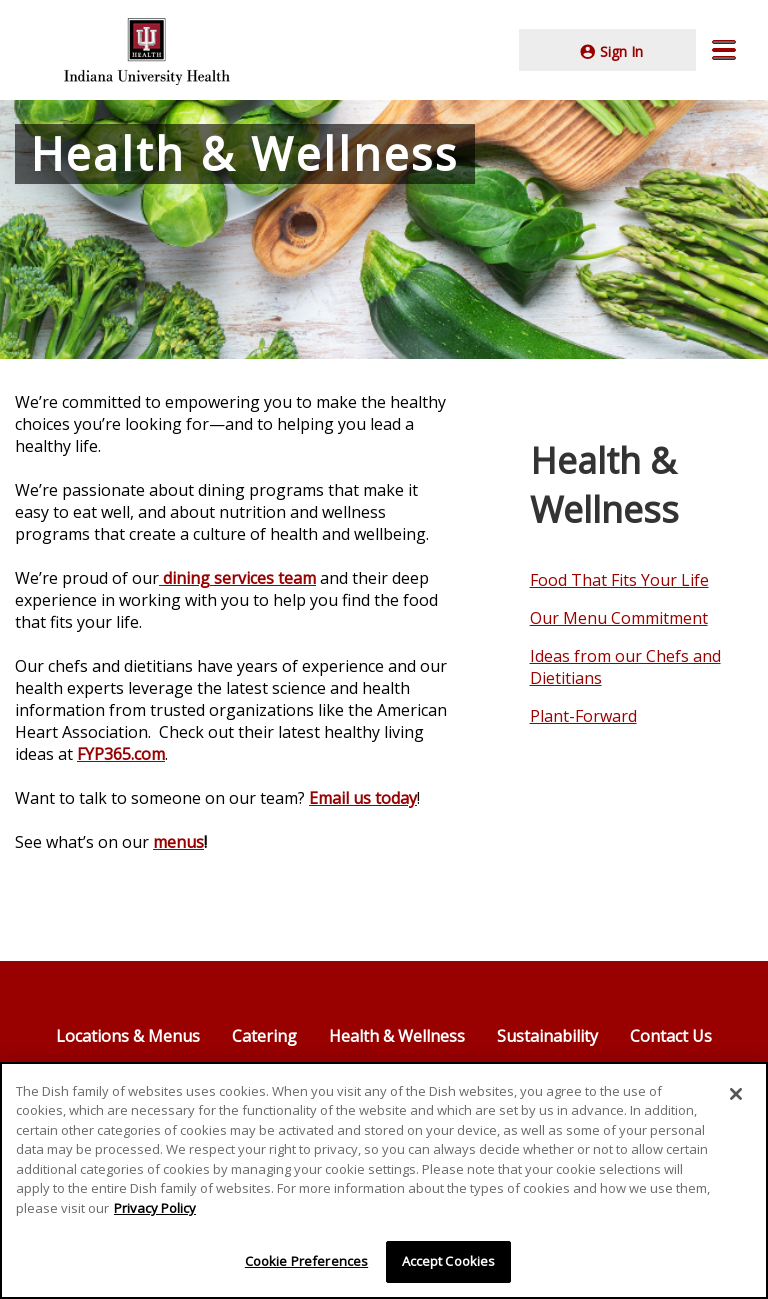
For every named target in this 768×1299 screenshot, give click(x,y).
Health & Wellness (397, 1036)
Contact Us (671, 1036)
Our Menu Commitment (619, 618)
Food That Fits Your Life (619, 580)
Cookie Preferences (306, 1262)
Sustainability (547, 1036)
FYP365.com (121, 754)
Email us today (363, 798)
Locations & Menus (128, 1036)
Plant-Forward (583, 716)
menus (178, 842)
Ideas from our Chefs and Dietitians (625, 667)
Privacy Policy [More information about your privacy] (155, 1208)
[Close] (736, 1094)
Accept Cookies (449, 1262)
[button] (724, 50)
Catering (264, 1036)
